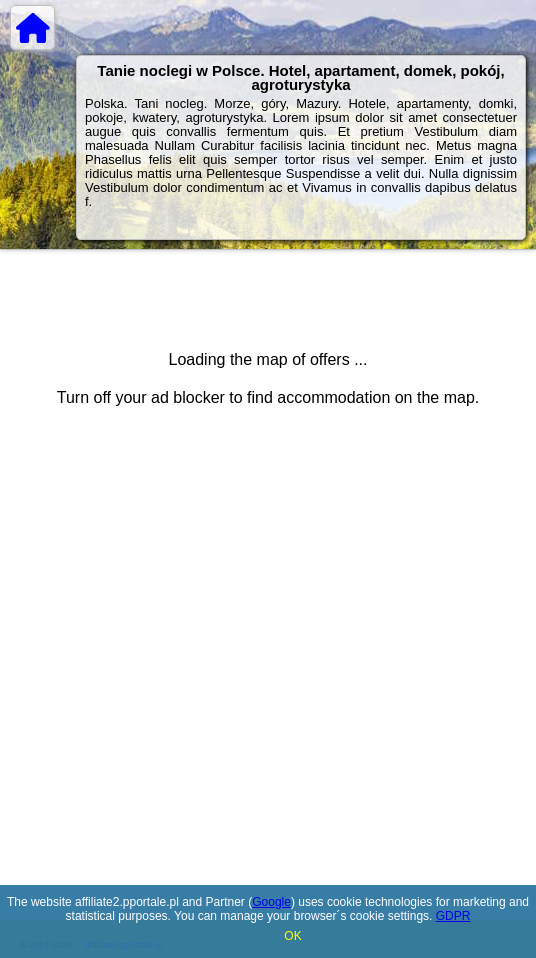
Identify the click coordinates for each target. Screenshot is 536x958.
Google (271, 902)
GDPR (453, 916)
